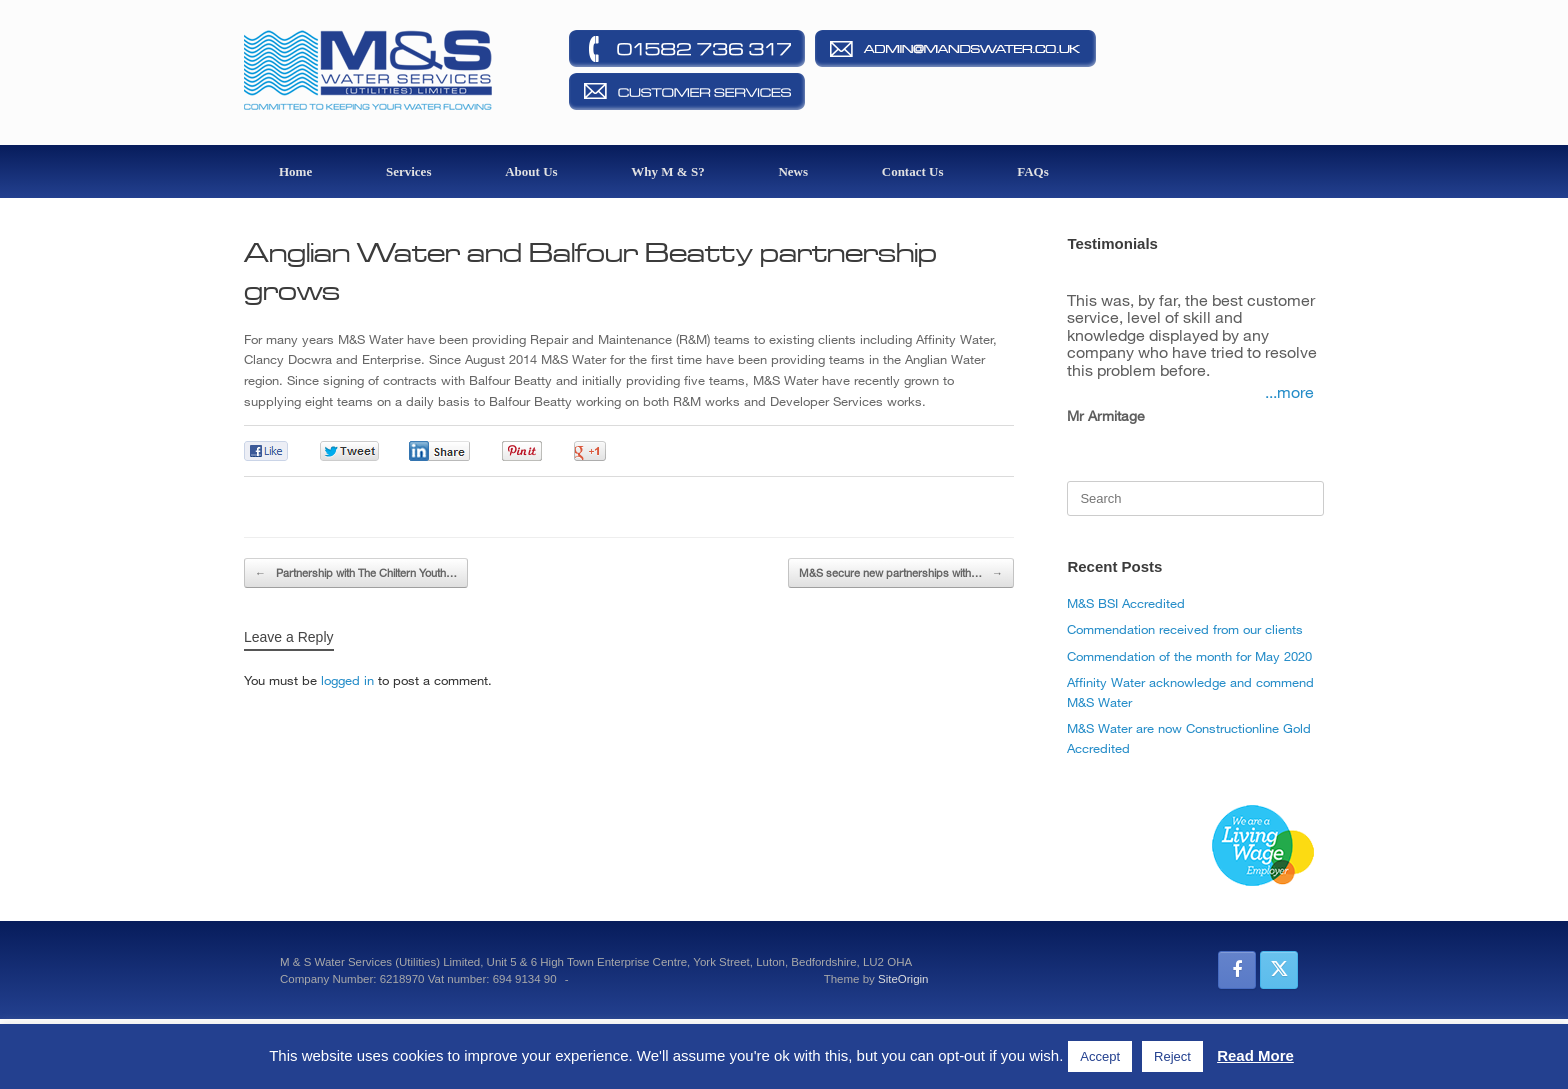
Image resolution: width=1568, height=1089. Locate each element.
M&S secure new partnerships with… (901, 573)
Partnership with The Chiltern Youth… (356, 573)
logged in (347, 680)
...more (1289, 392)
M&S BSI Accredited (1126, 603)
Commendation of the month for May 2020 (1189, 656)
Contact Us (913, 171)
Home (295, 171)
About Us (531, 171)
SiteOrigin (903, 979)
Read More (1255, 1055)
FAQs (1033, 171)
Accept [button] (1100, 1056)
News (793, 171)
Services (408, 171)
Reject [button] (1172, 1056)
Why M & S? (667, 171)
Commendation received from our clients (1185, 629)
